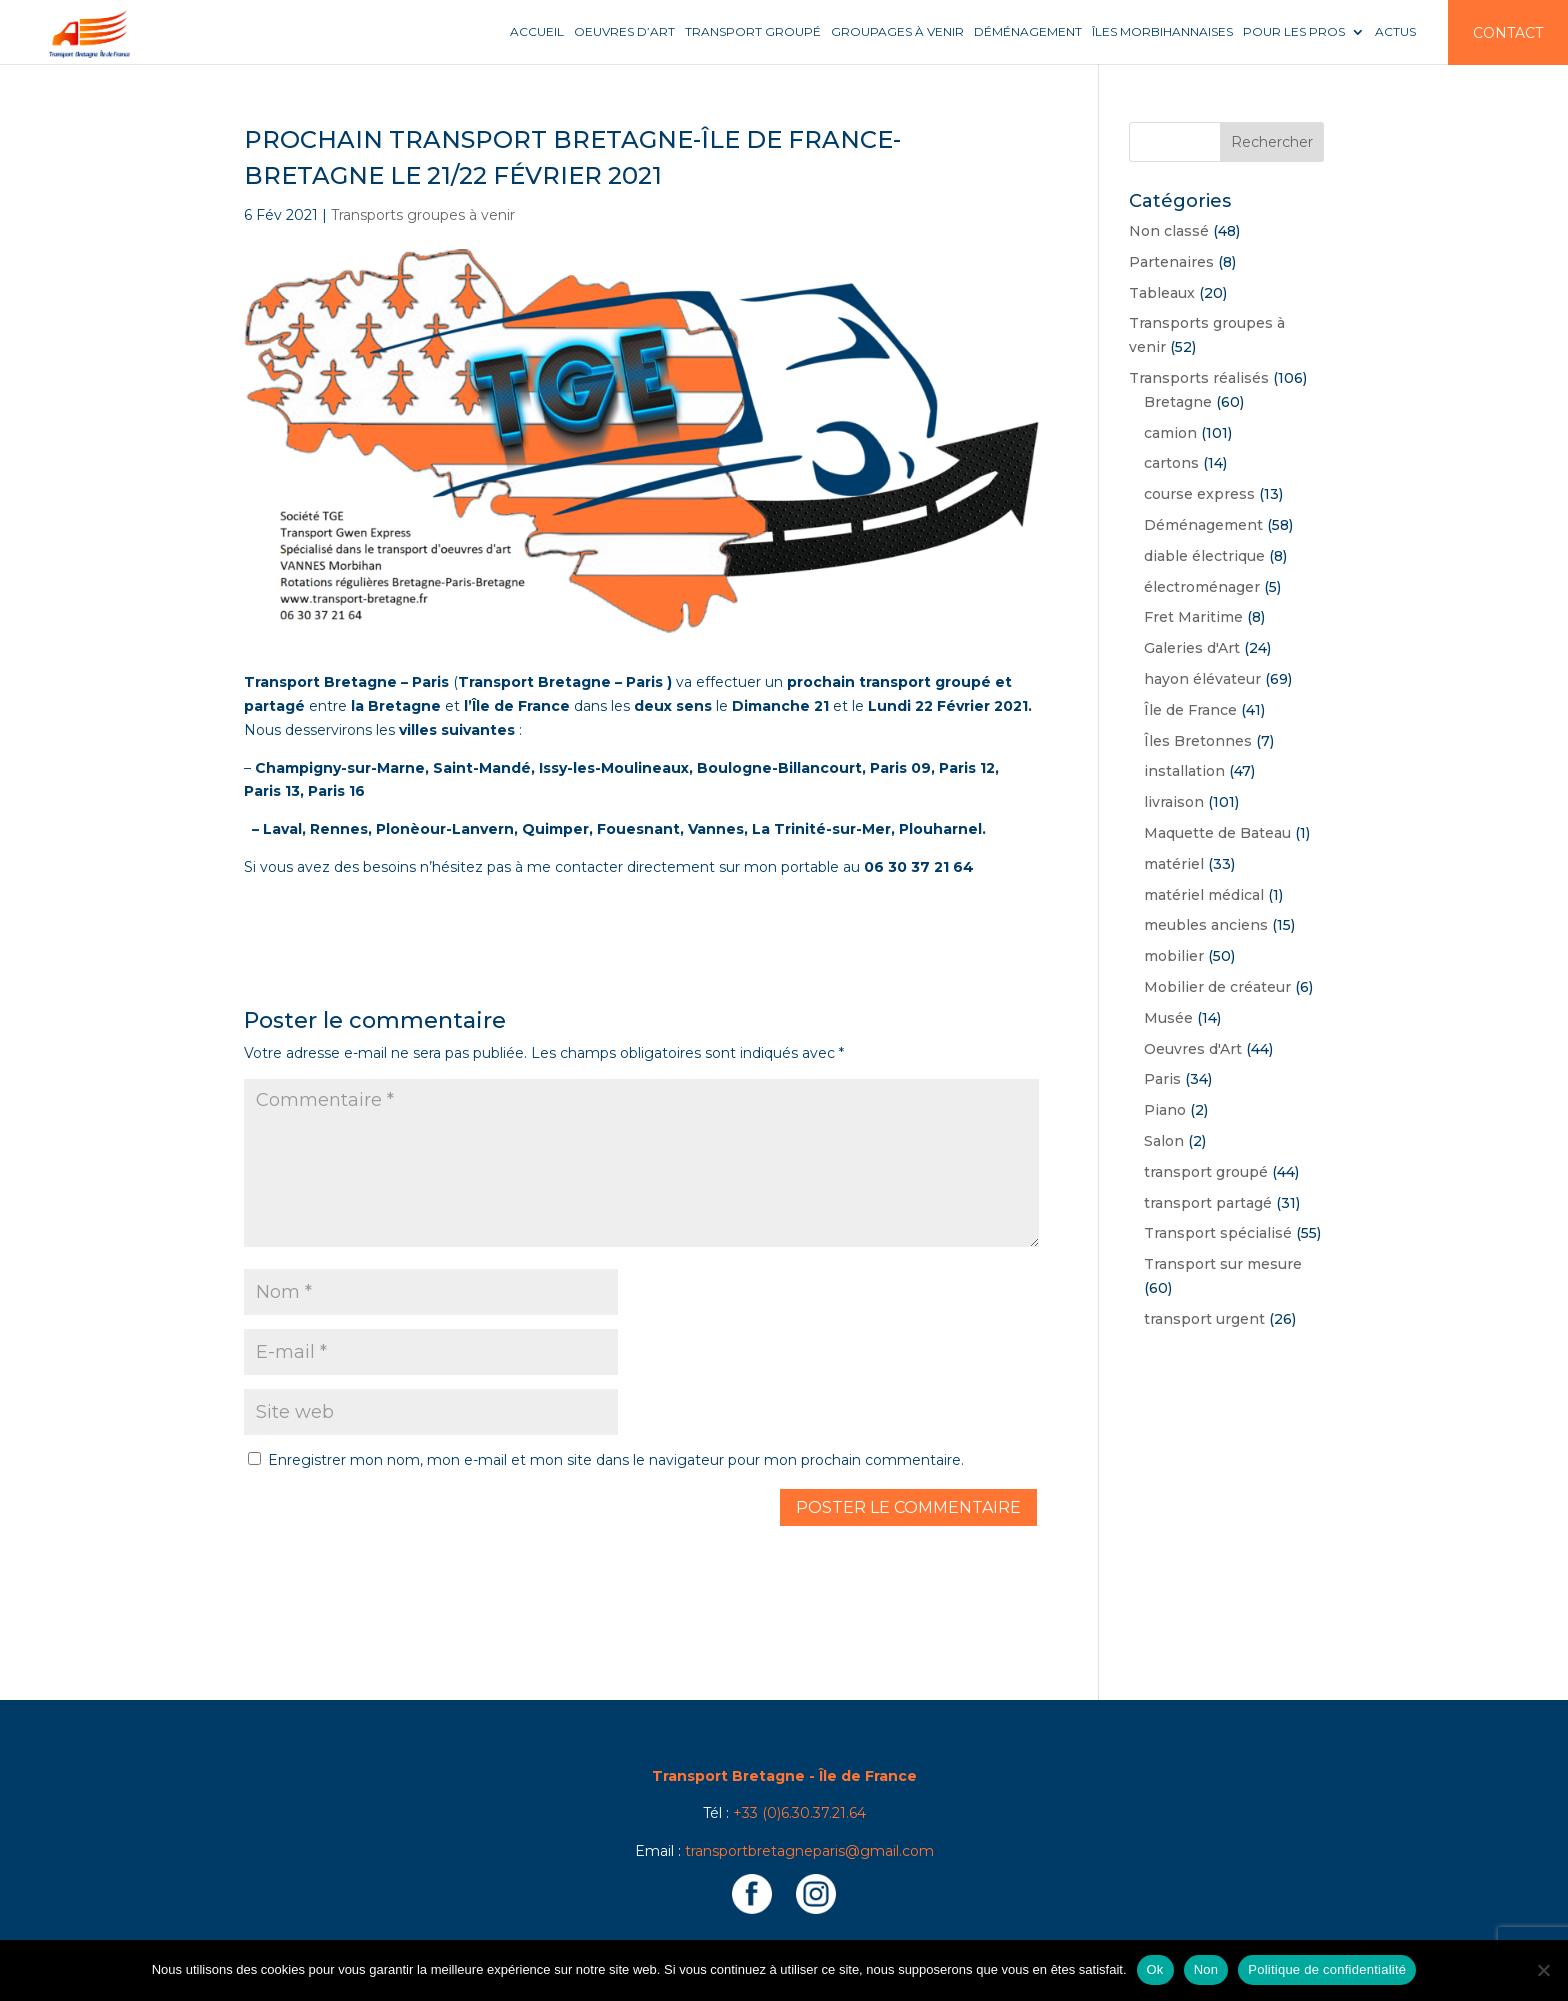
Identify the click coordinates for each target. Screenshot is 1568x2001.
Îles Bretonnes (1198, 741)
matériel (1174, 864)
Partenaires (1171, 262)
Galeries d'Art (1192, 648)
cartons (1171, 463)
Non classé (1169, 231)
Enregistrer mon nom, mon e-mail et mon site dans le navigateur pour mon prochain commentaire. (616, 1460)
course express (1199, 494)
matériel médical (1204, 895)
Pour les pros (1294, 32)
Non (1206, 1969)
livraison (1174, 802)
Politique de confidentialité (1327, 1969)
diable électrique (1204, 556)
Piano (1165, 1110)
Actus (1395, 32)
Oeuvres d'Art (1193, 1049)
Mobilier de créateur (1217, 987)
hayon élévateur (1202, 679)
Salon (1164, 1141)
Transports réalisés (1199, 378)
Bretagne (1178, 402)
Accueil (537, 32)
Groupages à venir (897, 32)
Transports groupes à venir (423, 215)
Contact (1508, 33)
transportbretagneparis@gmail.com (809, 1851)
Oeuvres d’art (624, 32)
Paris (1162, 1079)
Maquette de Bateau (1217, 833)
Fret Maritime (1193, 617)
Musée (1168, 1018)
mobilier (1174, 956)
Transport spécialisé (1218, 1233)
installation (1184, 771)
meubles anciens (1206, 925)
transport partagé (1208, 1203)
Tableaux (1162, 293)
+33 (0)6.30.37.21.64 (799, 1813)
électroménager (1202, 587)
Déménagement (1028, 32)
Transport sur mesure (1223, 1264)
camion (1170, 433)
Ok (1155, 1969)
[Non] (1543, 1970)
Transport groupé (753, 32)
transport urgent (1204, 1319)
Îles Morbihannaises (1162, 32)
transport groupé (1206, 1172)
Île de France (1190, 710)
